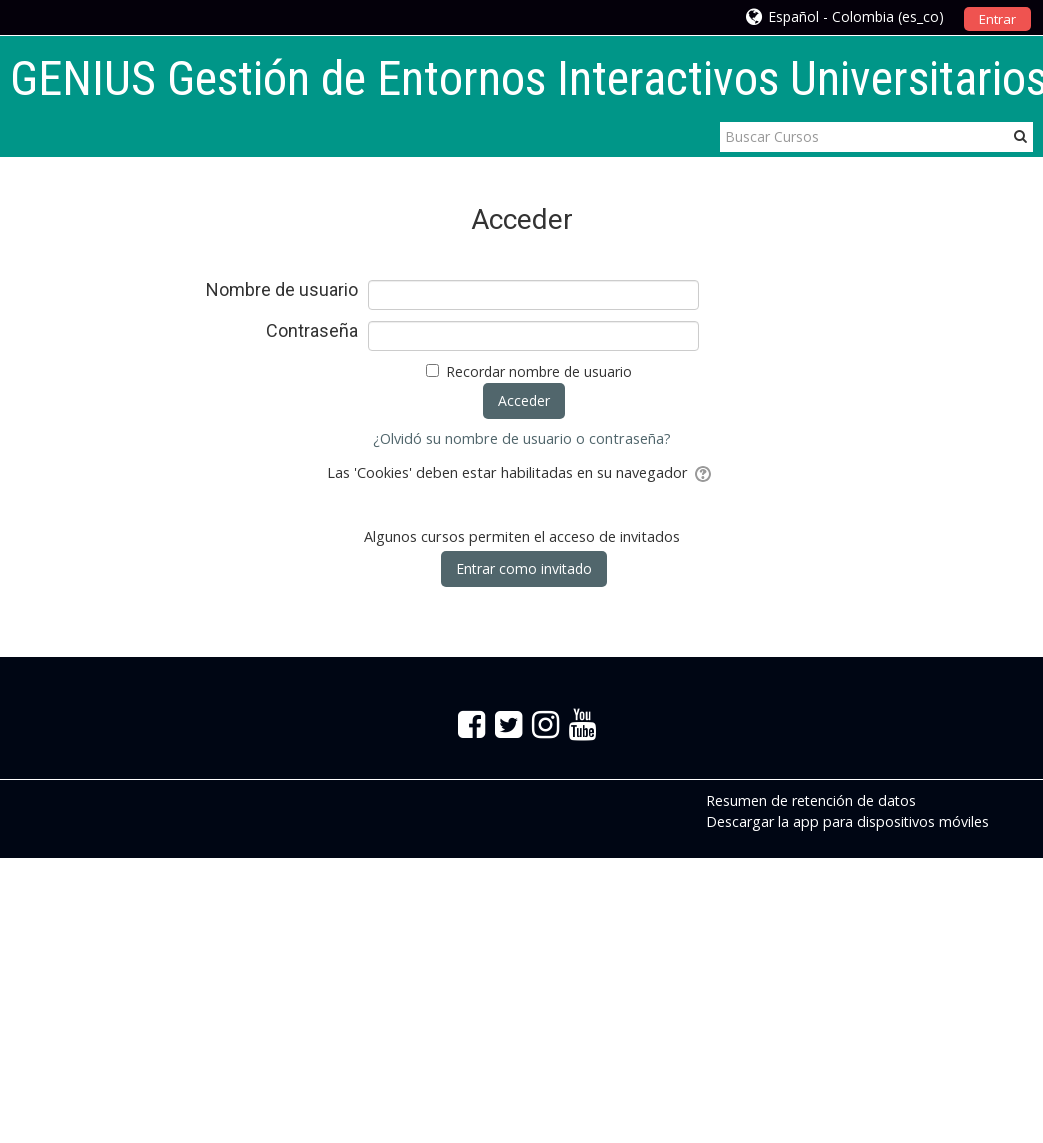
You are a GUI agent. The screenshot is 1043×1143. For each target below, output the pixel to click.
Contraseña (312, 331)
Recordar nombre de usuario (539, 371)
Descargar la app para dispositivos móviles (847, 821)
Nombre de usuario (282, 290)
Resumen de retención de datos (811, 800)
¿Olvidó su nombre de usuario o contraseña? (522, 438)
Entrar (997, 19)
